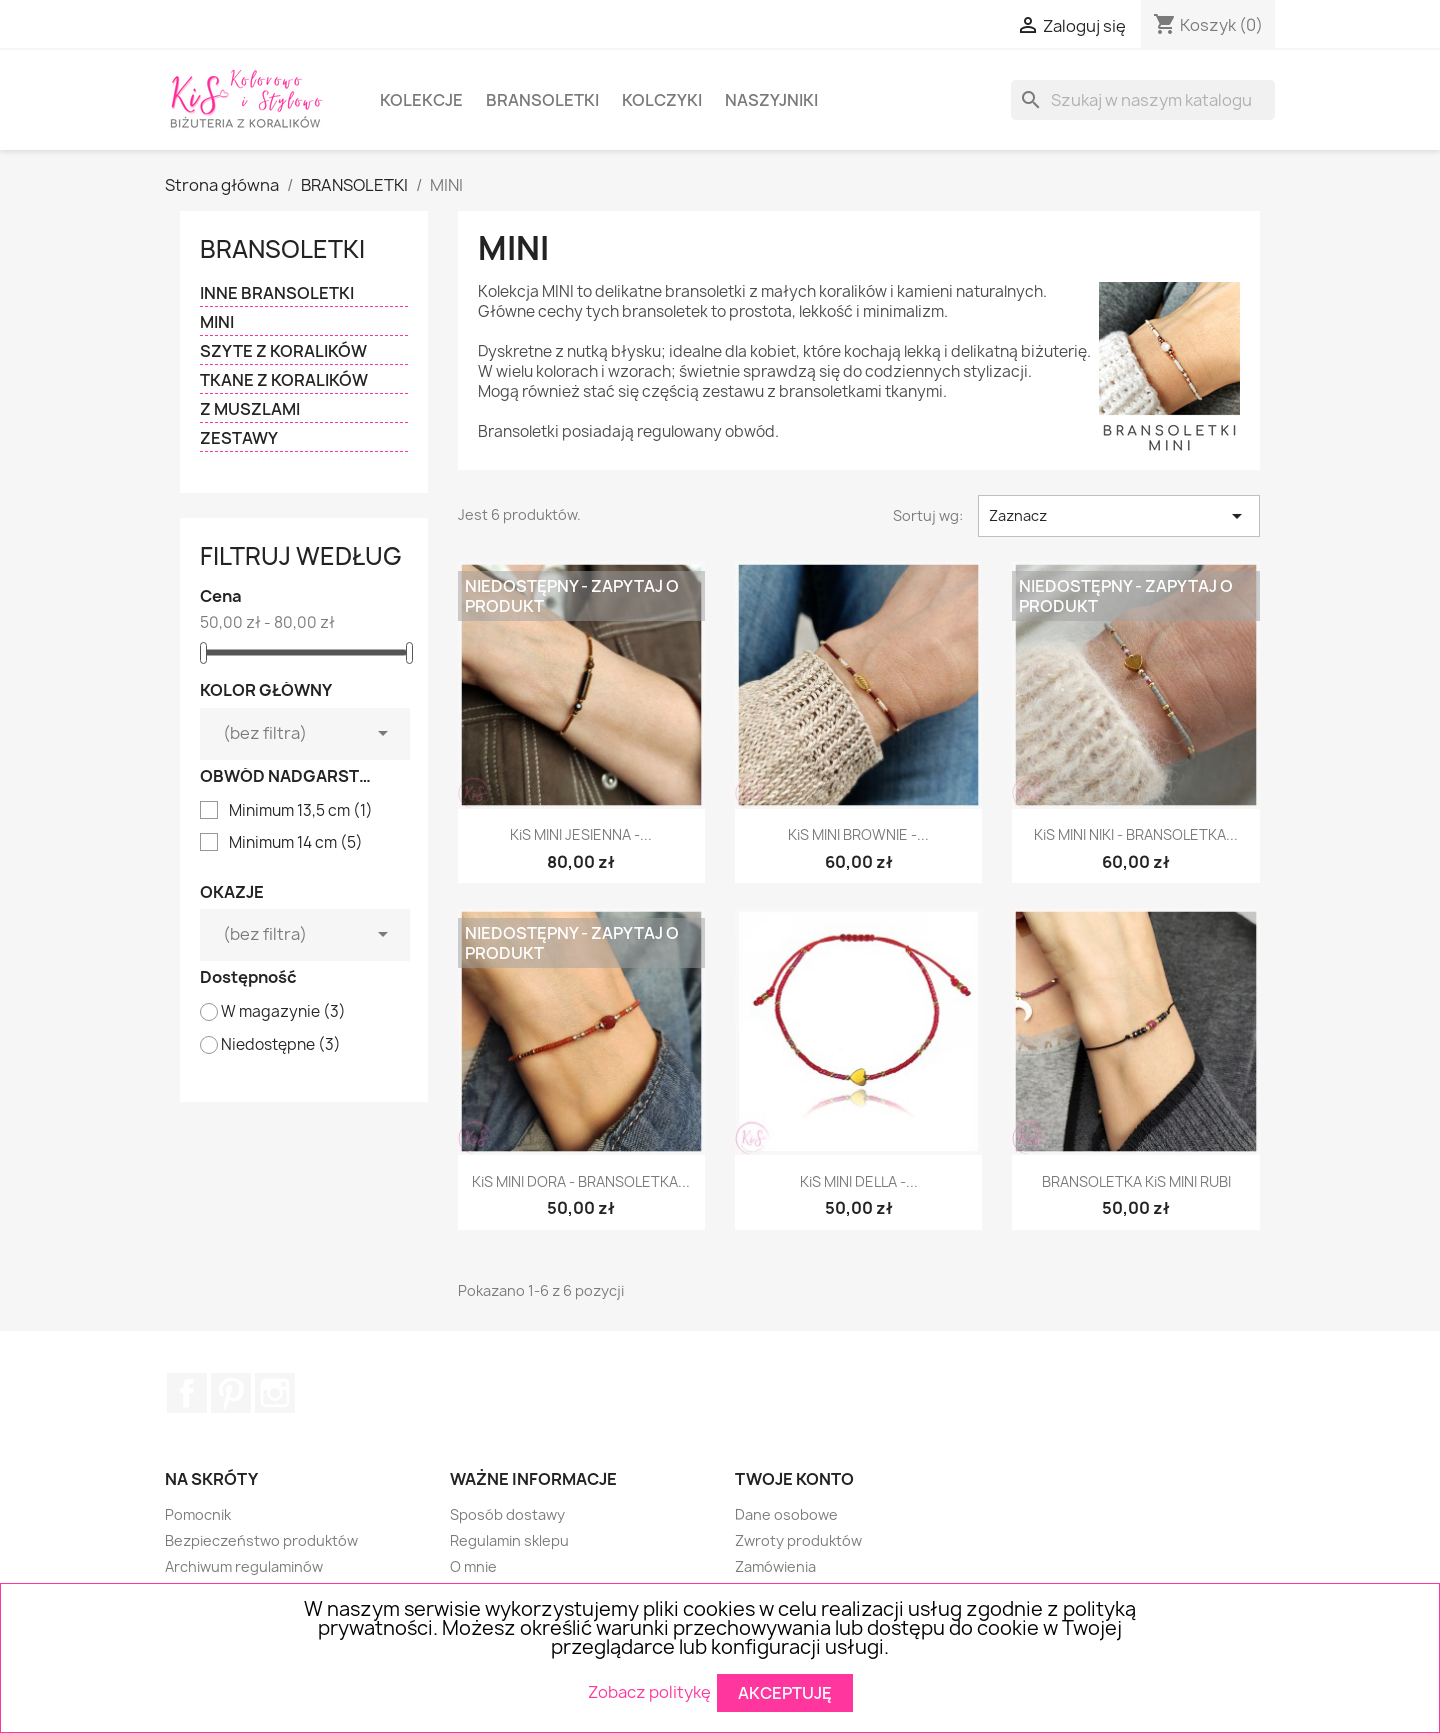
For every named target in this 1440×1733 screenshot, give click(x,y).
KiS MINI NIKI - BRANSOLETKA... (1136, 834)
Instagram (275, 1393)
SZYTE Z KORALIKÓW (283, 351)
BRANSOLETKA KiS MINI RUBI (1136, 1181)
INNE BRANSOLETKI (277, 293)
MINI (217, 322)
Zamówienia (775, 1566)
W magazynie (283, 1012)
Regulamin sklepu (509, 1540)
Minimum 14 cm (296, 843)
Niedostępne (281, 1045)
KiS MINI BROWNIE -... (858, 834)
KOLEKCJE (421, 100)
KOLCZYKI (662, 100)
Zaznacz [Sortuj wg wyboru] (1119, 516)
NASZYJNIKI (771, 100)
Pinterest (231, 1393)
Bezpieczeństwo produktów (261, 1540)
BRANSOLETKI (542, 100)
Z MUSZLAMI (250, 409)
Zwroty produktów (798, 1540)
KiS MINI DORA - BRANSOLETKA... (581, 1181)
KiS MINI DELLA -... (859, 1181)
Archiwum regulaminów (244, 1566)
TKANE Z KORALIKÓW (284, 380)
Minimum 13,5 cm (301, 811)
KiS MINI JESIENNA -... (581, 834)
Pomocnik (198, 1514)
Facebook (187, 1393)
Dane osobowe (786, 1514)
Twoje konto (794, 1479)
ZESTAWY (239, 438)
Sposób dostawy (507, 1514)
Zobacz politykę (649, 1691)
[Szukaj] (1143, 100)
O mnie (473, 1566)
